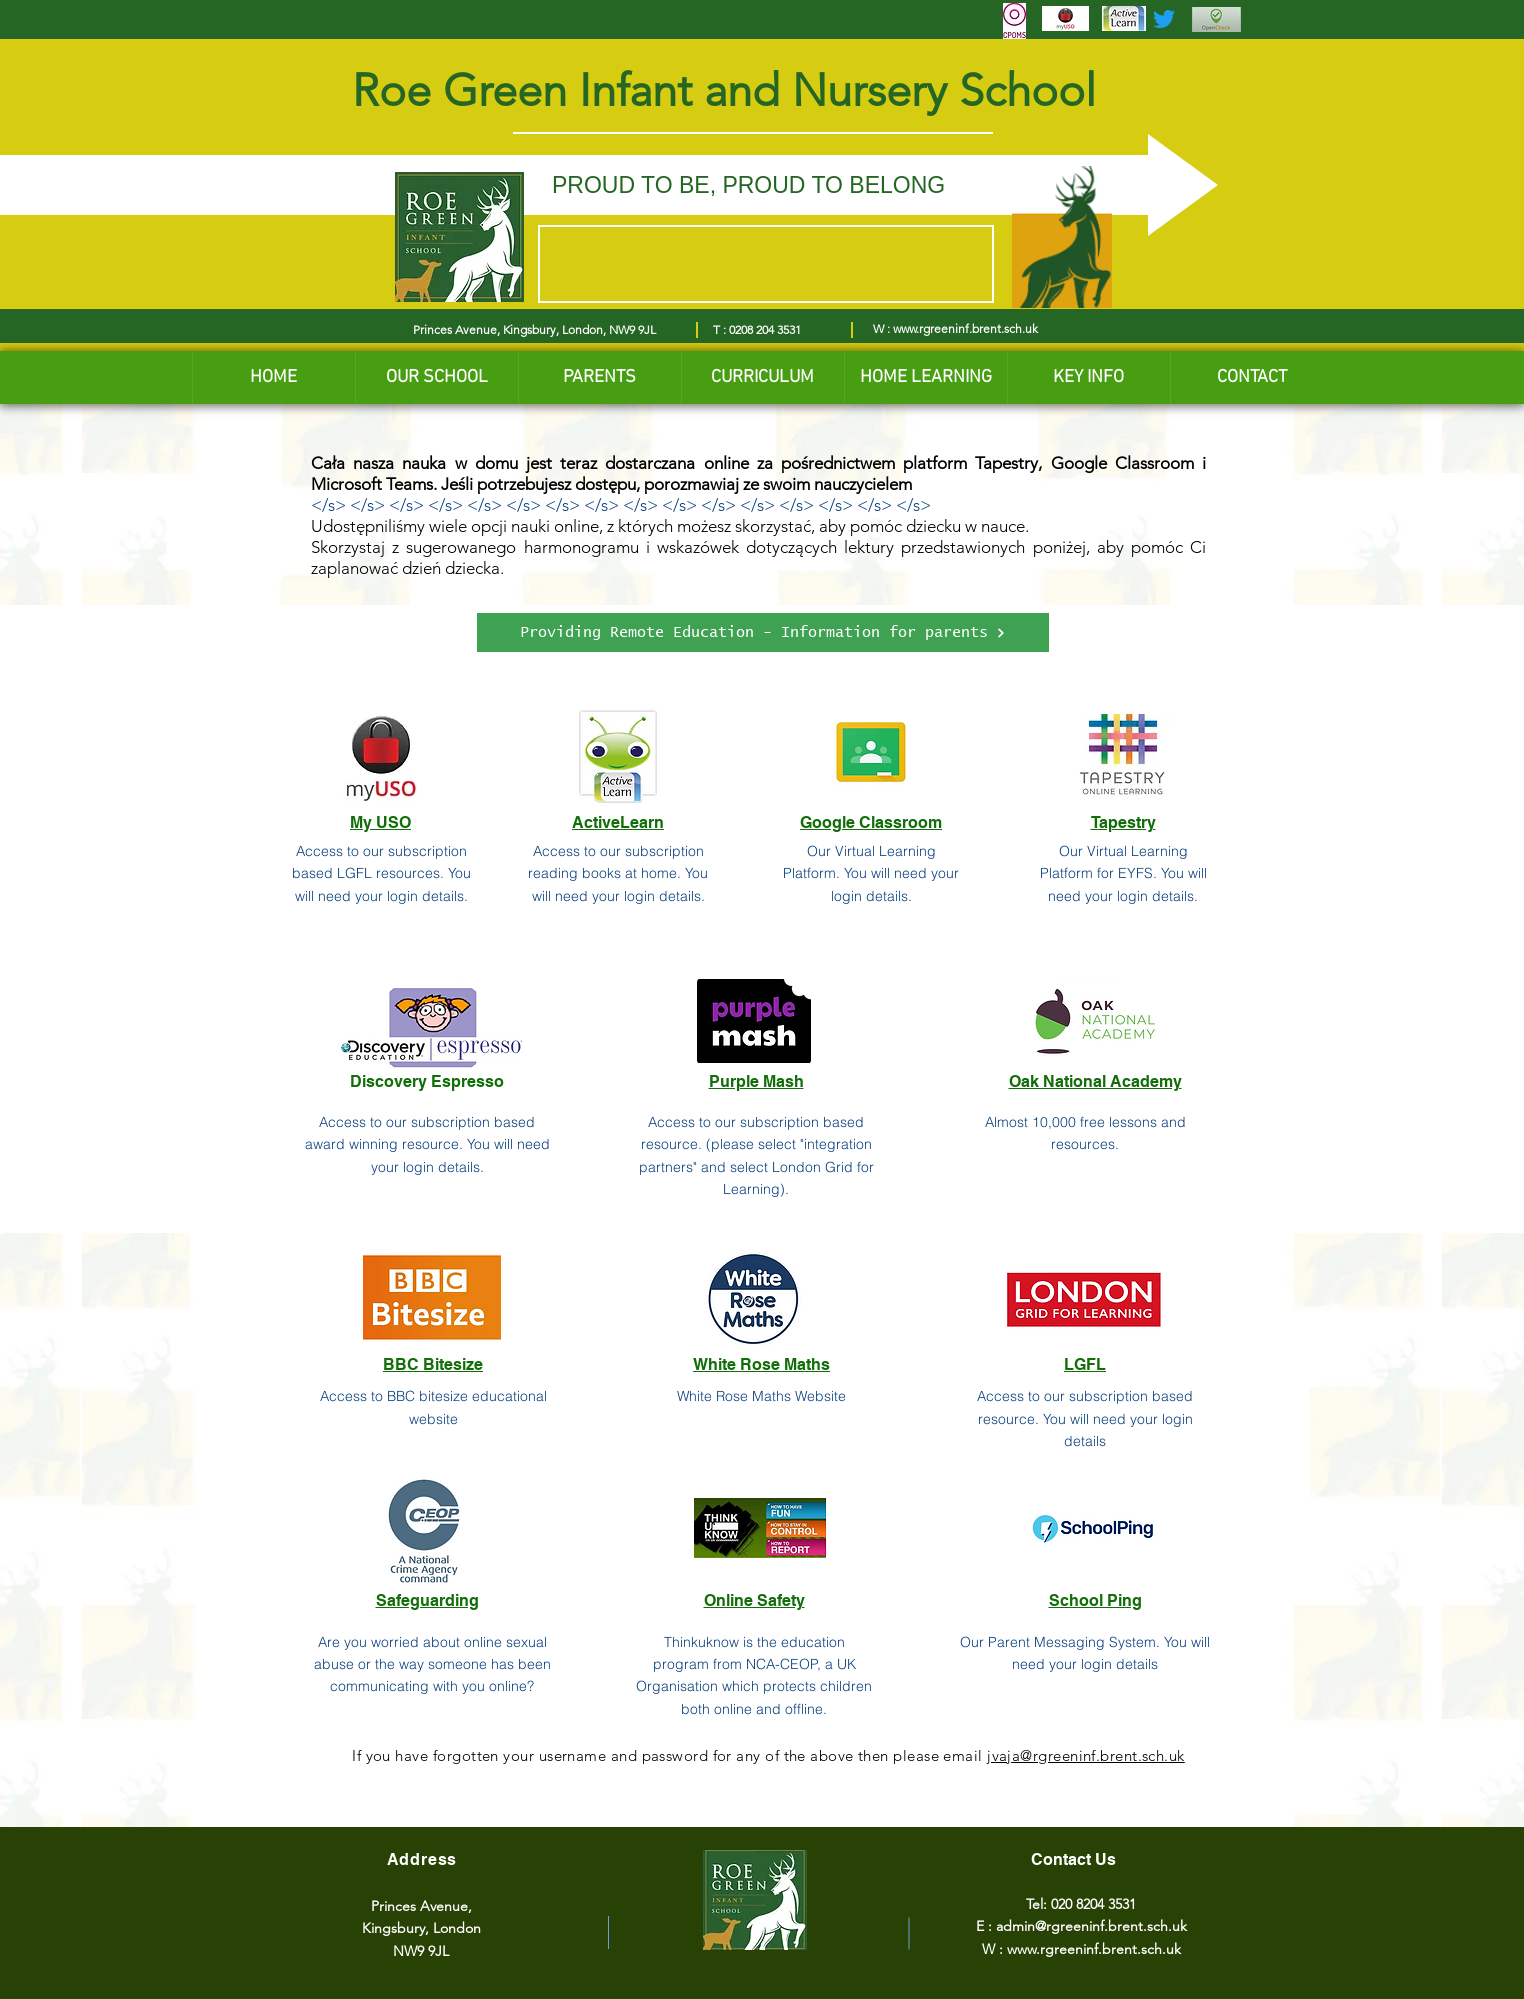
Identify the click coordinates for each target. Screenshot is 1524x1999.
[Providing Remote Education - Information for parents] (763, 632)
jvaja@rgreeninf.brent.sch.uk (1086, 1755)
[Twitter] (1164, 19)
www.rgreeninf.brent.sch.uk (965, 328)
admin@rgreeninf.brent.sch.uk (1091, 1926)
